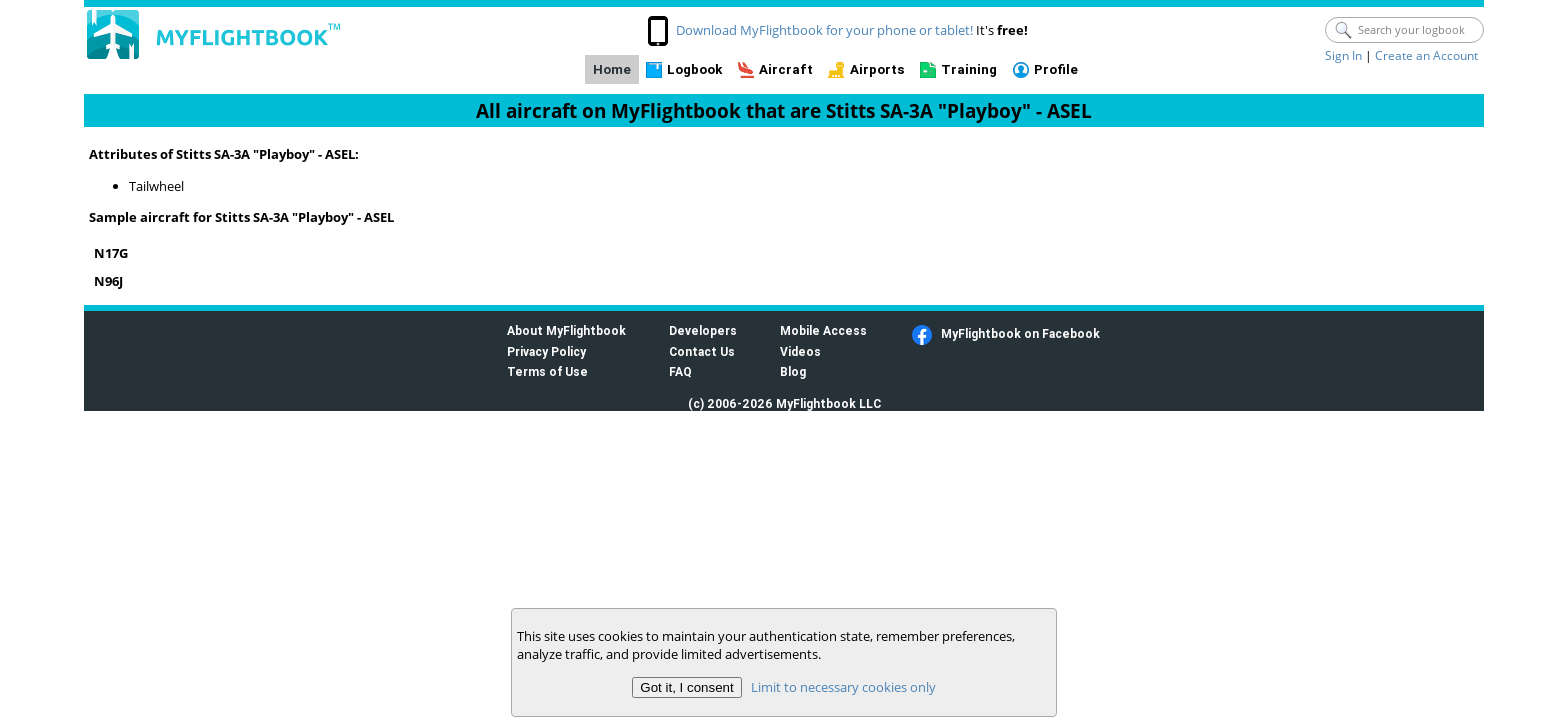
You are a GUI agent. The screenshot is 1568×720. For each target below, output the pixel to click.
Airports (877, 69)
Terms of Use (547, 371)
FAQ (680, 371)
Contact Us (702, 351)
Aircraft (786, 69)
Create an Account (1426, 55)
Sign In (1343, 55)
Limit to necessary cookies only (843, 687)
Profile (1056, 69)
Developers (703, 330)
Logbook (694, 69)
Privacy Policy (546, 351)
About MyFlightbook (566, 330)
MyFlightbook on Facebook (1020, 333)
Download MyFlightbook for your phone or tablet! (824, 30)
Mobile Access (823, 330)
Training (969, 69)
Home (612, 69)
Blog (793, 371)
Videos (800, 351)
